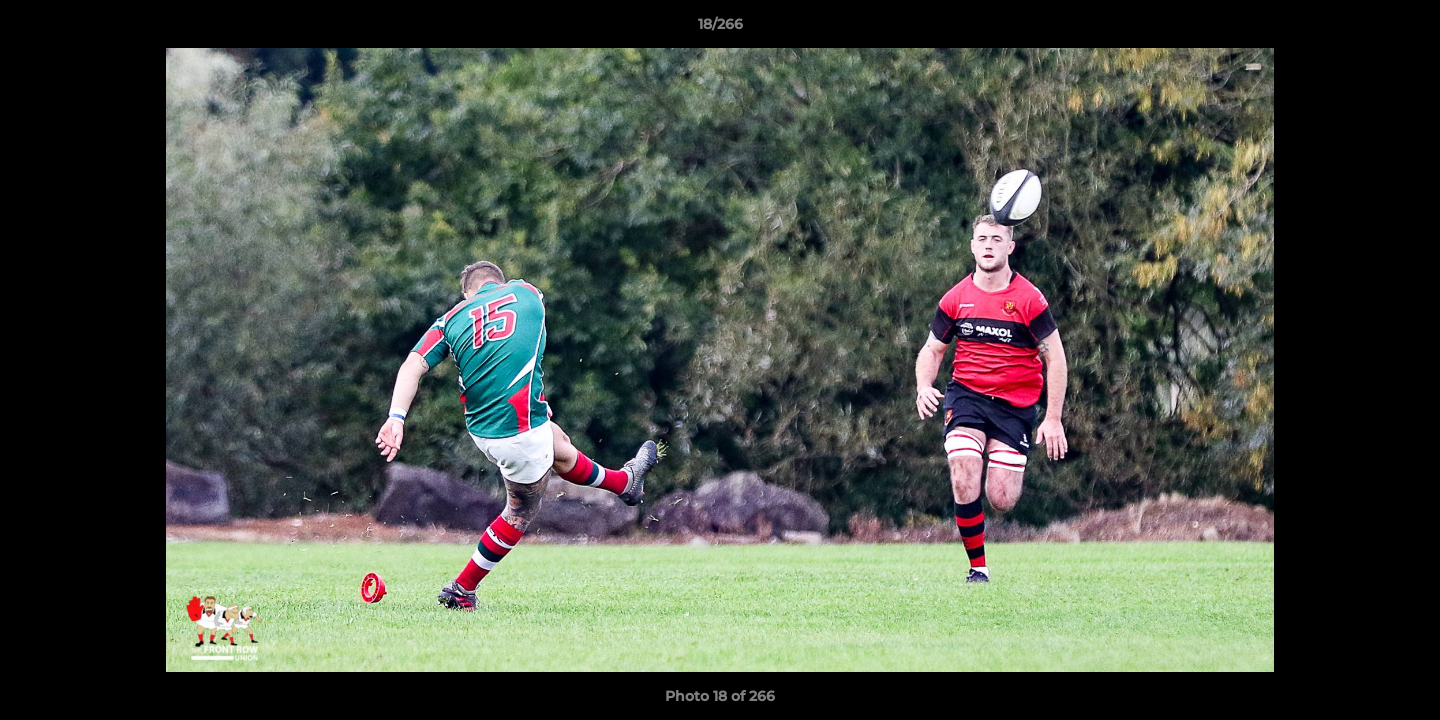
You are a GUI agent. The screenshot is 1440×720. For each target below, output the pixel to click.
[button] (1404, 29)
